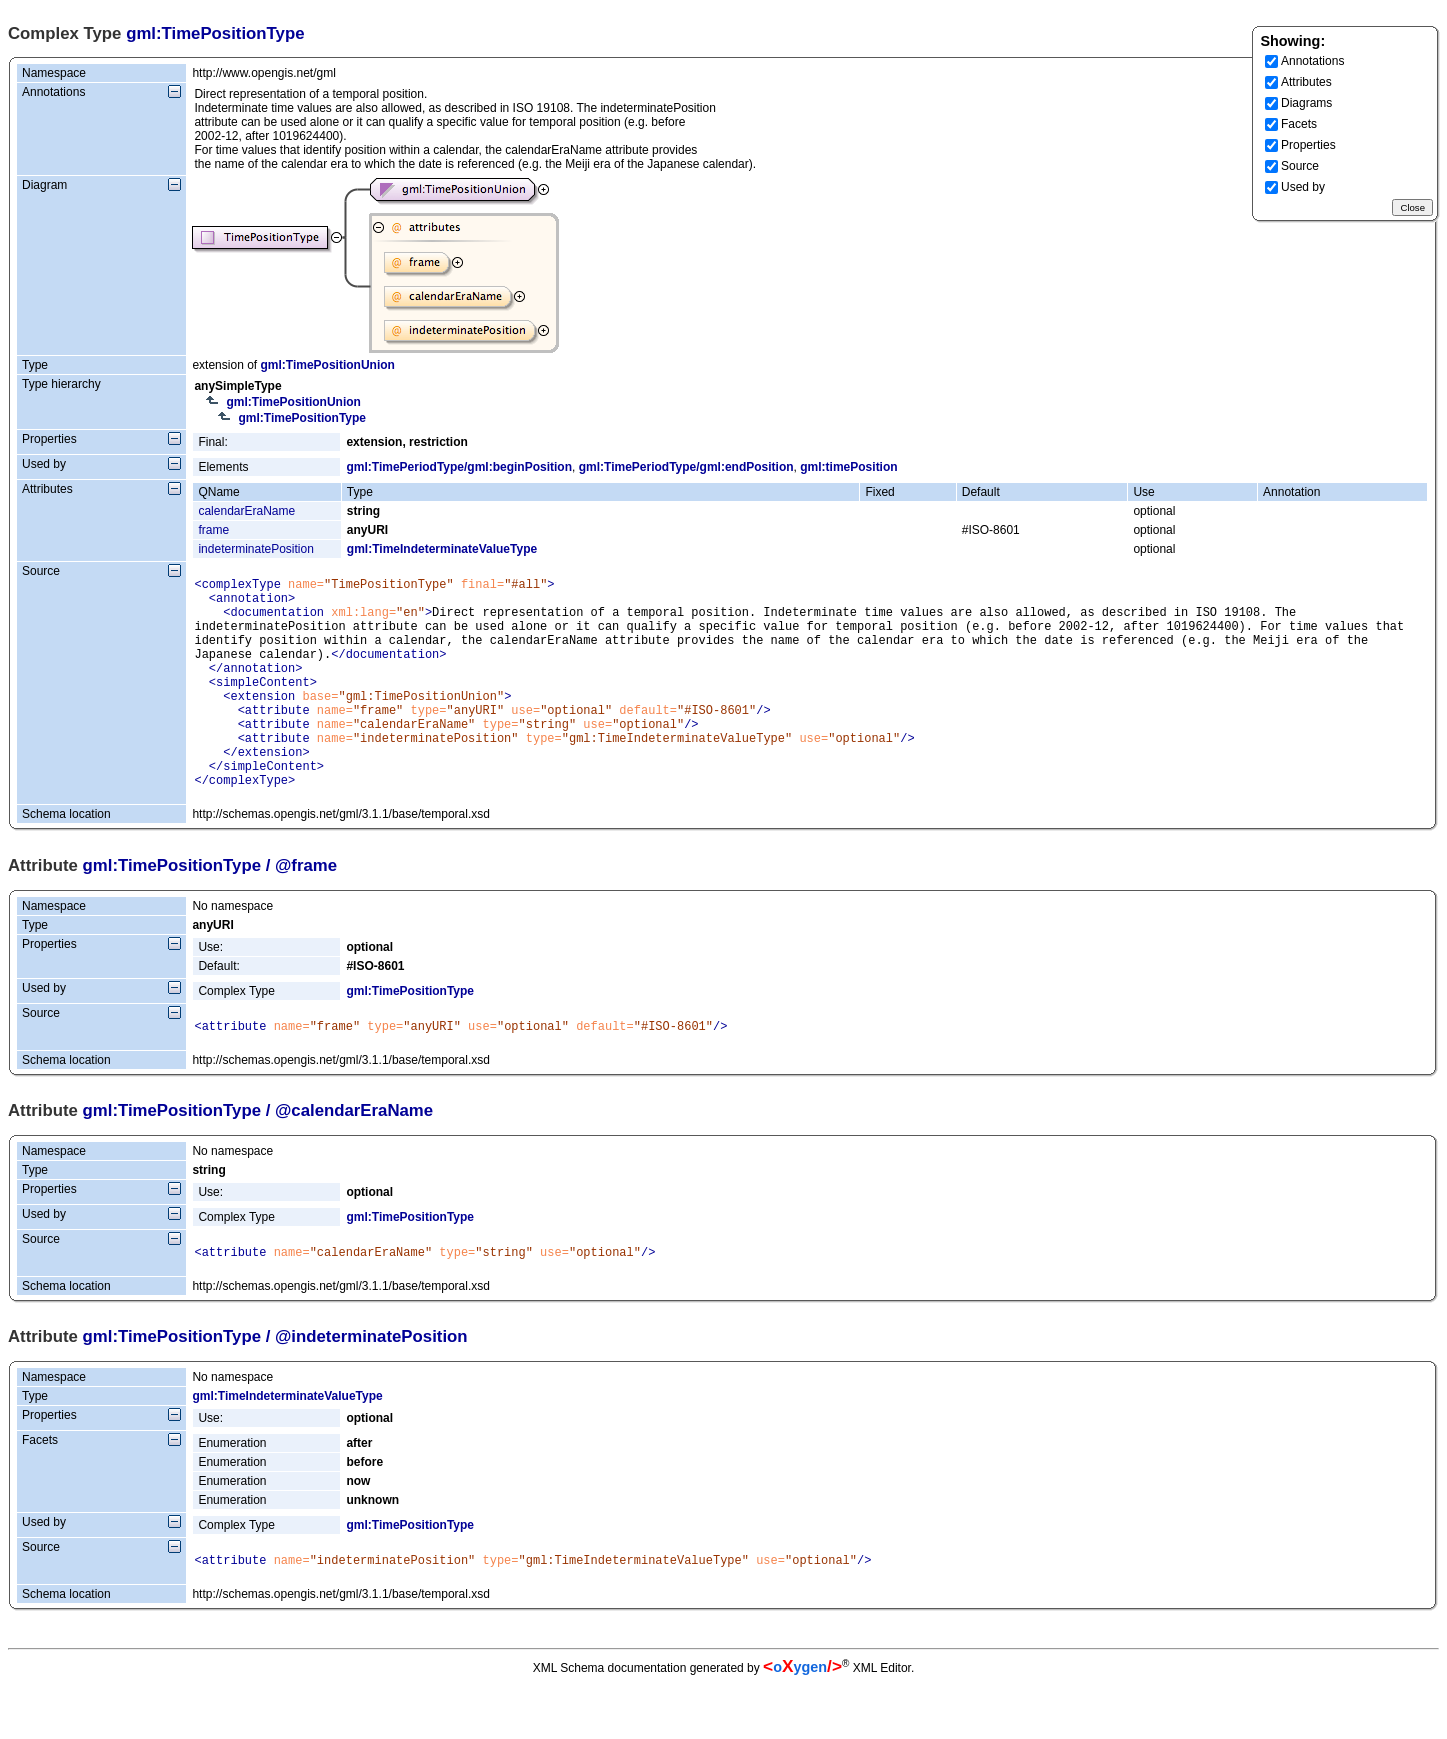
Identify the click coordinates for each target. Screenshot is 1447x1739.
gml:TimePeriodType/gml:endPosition (686, 467)
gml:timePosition (848, 467)
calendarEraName (246, 511)
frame (213, 530)
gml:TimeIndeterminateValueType (442, 549)
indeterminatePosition (255, 549)
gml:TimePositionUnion (327, 365)
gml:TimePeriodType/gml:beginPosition (459, 467)
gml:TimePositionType (302, 418)
